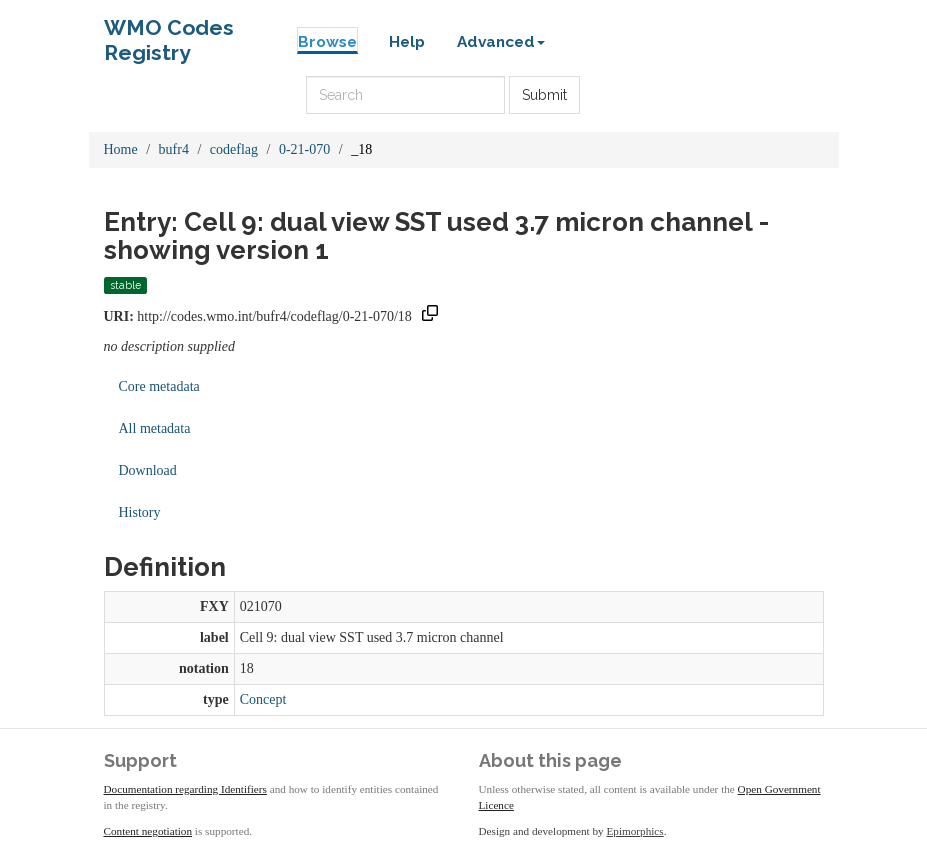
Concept (263, 699)
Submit (544, 95)
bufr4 (174, 149)
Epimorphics (635, 831)
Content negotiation (148, 831)
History (140, 512)
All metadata (155, 428)
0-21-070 (304, 149)
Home (121, 149)
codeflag (234, 149)
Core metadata (159, 386)
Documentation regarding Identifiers (185, 789)
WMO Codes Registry (169, 32)
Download (148, 470)
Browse (327, 42)
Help (407, 42)
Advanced (501, 42)
